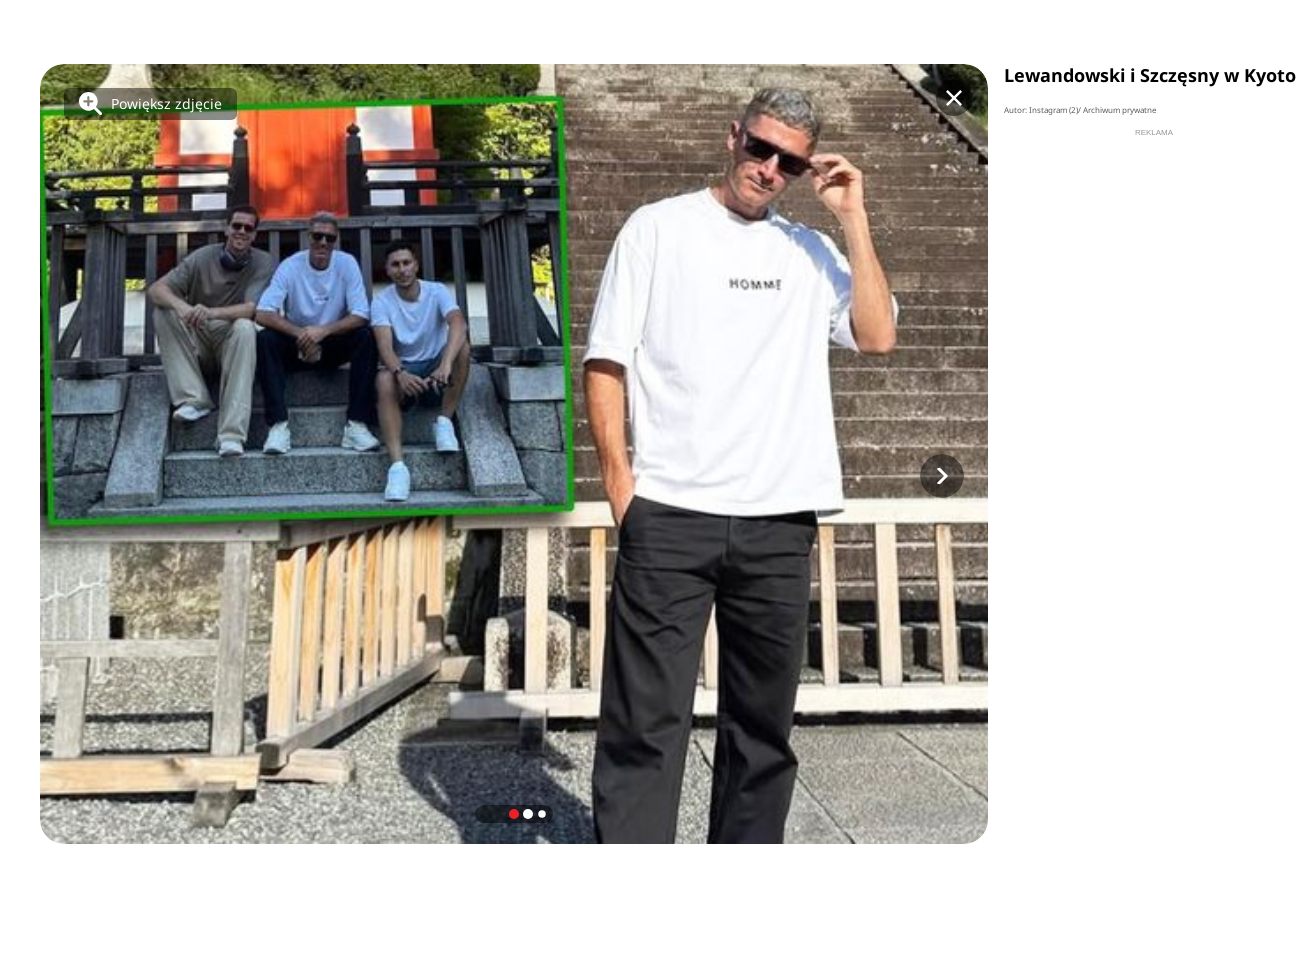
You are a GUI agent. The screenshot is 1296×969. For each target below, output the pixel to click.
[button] (942, 476)
